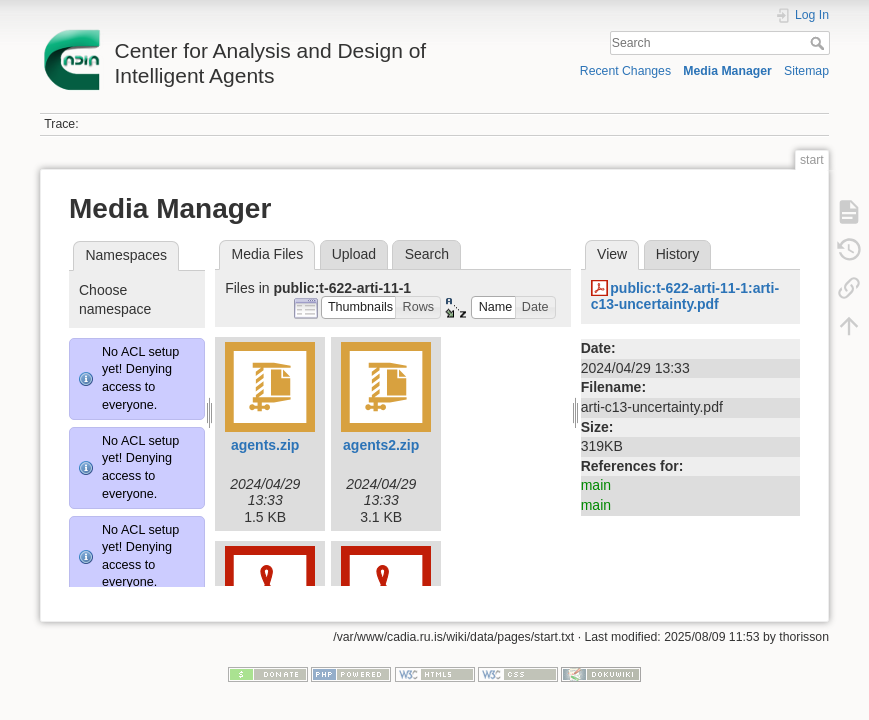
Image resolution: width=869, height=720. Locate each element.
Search (819, 43)
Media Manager (727, 71)
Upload (354, 254)
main (596, 485)
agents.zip (265, 445)
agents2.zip (381, 445)
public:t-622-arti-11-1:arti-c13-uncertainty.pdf (685, 296)
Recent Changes (625, 71)
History (678, 254)
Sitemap (806, 71)
